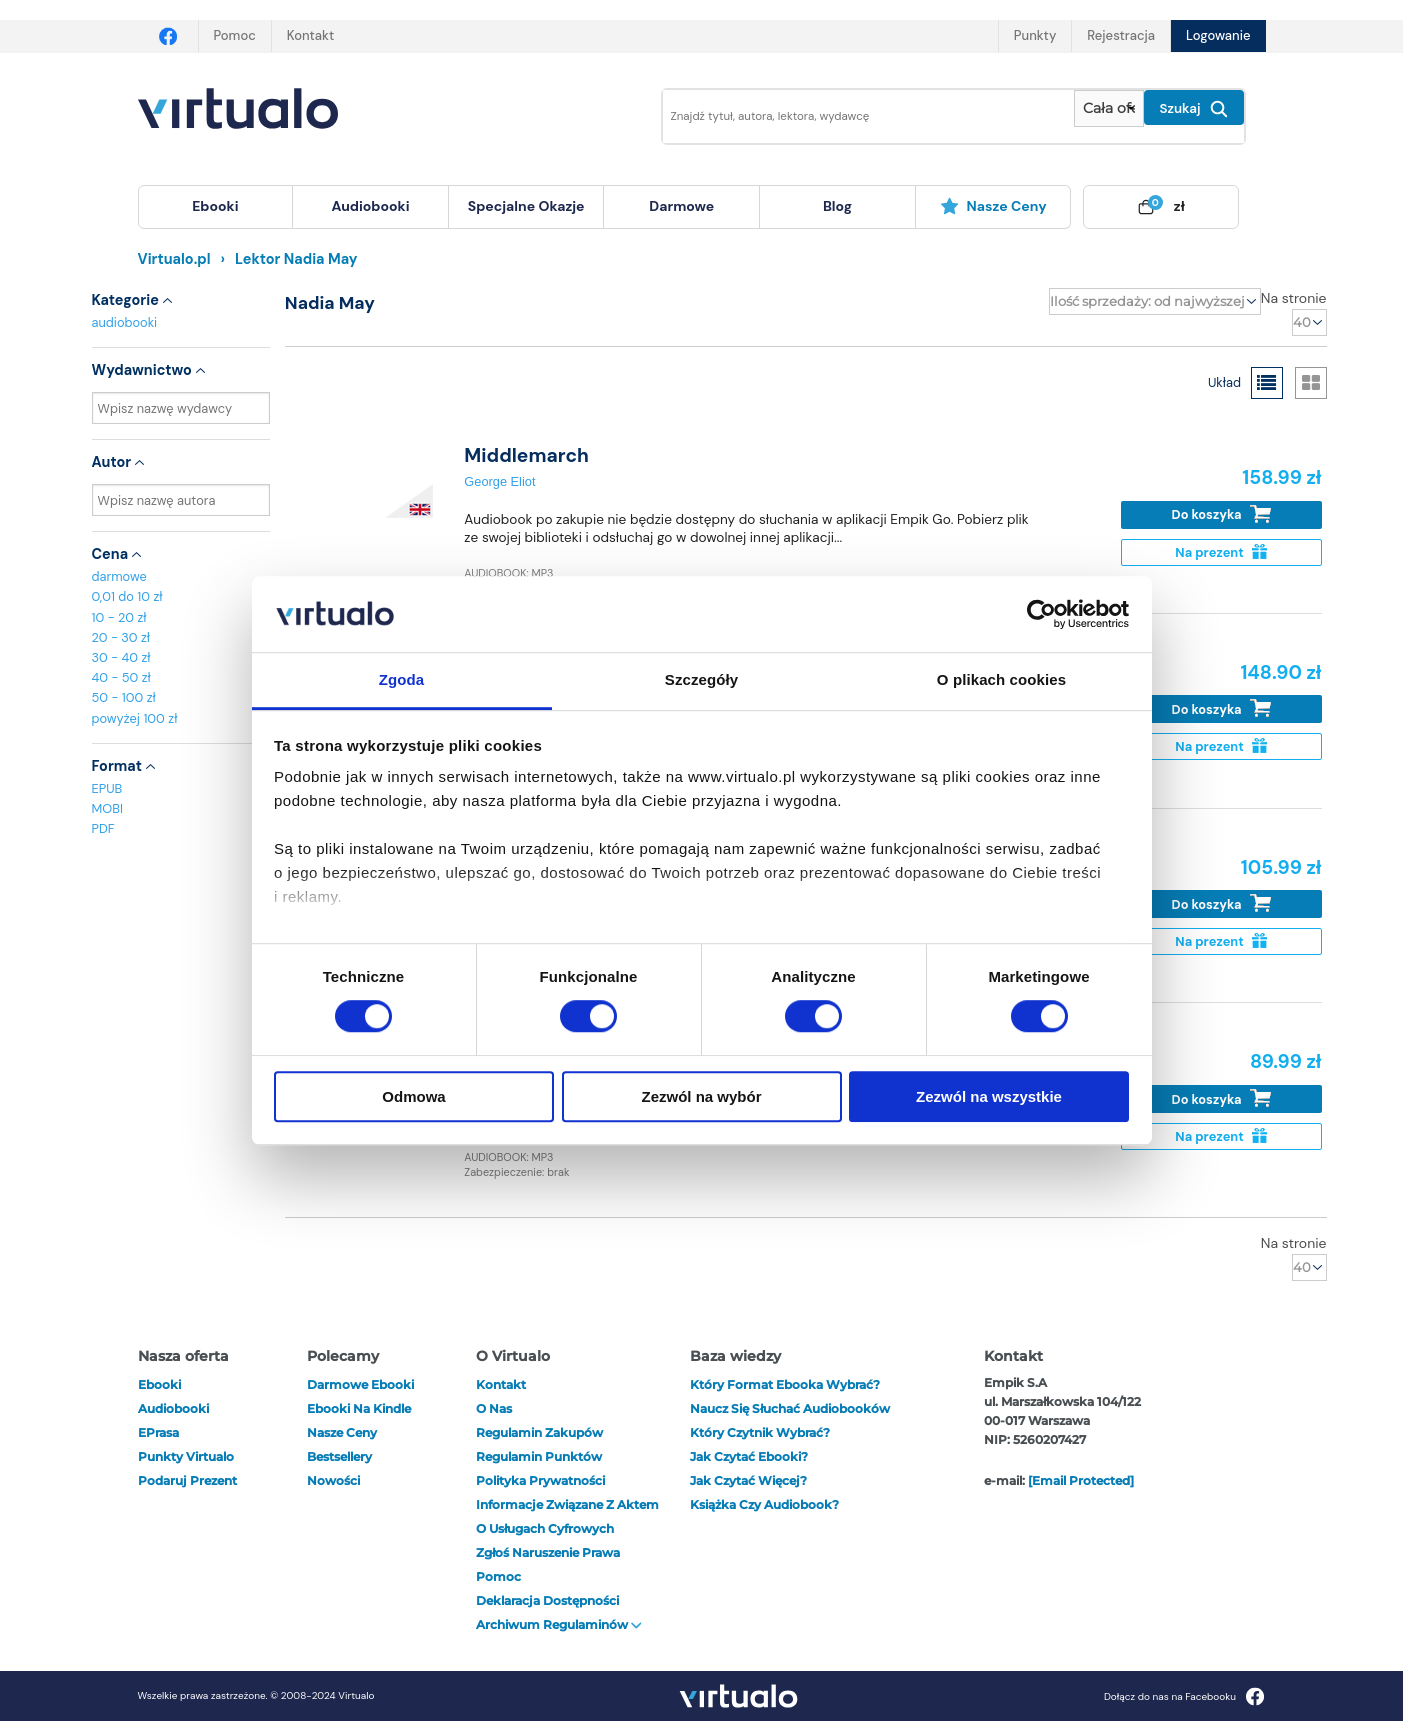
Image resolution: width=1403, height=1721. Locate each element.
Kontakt (310, 35)
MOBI (107, 808)
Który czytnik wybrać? (760, 1432)
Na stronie (1294, 298)
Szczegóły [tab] (701, 680)
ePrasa (158, 1432)
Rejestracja (1121, 35)
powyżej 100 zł (135, 718)
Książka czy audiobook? (764, 1504)
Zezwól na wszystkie (989, 1096)
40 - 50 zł (121, 677)
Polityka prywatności (540, 1480)
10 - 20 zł (119, 617)
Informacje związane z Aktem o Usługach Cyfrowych (567, 1516)
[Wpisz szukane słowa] (855, 116)
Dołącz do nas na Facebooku (1184, 1696)
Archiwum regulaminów (559, 1624)
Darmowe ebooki (360, 1384)
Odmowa (413, 1096)
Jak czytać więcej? (748, 1480)
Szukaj (1194, 109)
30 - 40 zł (121, 657)
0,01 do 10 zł (127, 596)
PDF (103, 828)
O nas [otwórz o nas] (494, 1408)
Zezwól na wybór (701, 1096)
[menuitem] (216, 207)
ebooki (159, 1384)
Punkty (1035, 35)
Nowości (333, 1480)
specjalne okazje (526, 206)
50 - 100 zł (124, 697)
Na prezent (1220, 552)
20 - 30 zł (121, 637)
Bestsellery (339, 1456)
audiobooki (125, 322)
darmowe (681, 206)
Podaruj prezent (187, 1480)
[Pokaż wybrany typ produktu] (1108, 108)
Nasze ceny (993, 206)
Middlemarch (526, 455)
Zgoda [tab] (402, 680)
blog (837, 206)
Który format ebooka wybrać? (785, 1384)
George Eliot (499, 481)
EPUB (107, 788)
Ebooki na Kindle (359, 1408)
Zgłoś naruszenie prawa (548, 1552)
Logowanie (1218, 35)
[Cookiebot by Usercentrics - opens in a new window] (1041, 614)
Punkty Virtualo (186, 1456)
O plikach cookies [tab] (1001, 680)
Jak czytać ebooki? (749, 1456)
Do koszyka (1221, 514)
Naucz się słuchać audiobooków (790, 1408)
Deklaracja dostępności (547, 1600)
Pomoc (235, 35)
